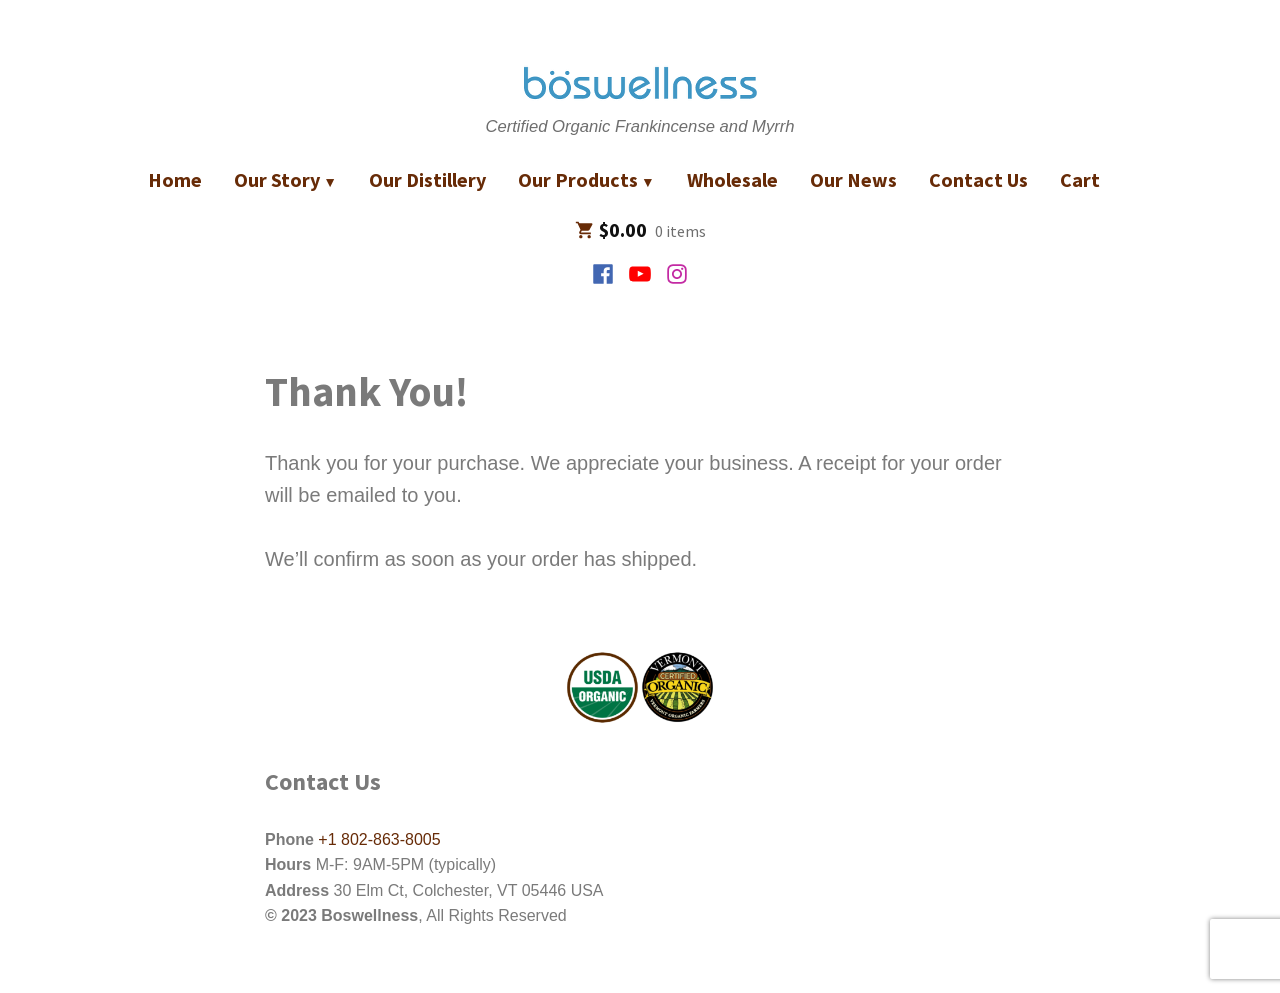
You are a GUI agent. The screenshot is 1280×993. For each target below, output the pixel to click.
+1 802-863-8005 (377, 839)
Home (175, 179)
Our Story (277, 179)
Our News (853, 179)
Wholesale (732, 179)
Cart (1080, 179)
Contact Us (978, 179)
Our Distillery (427, 179)
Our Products (578, 179)
